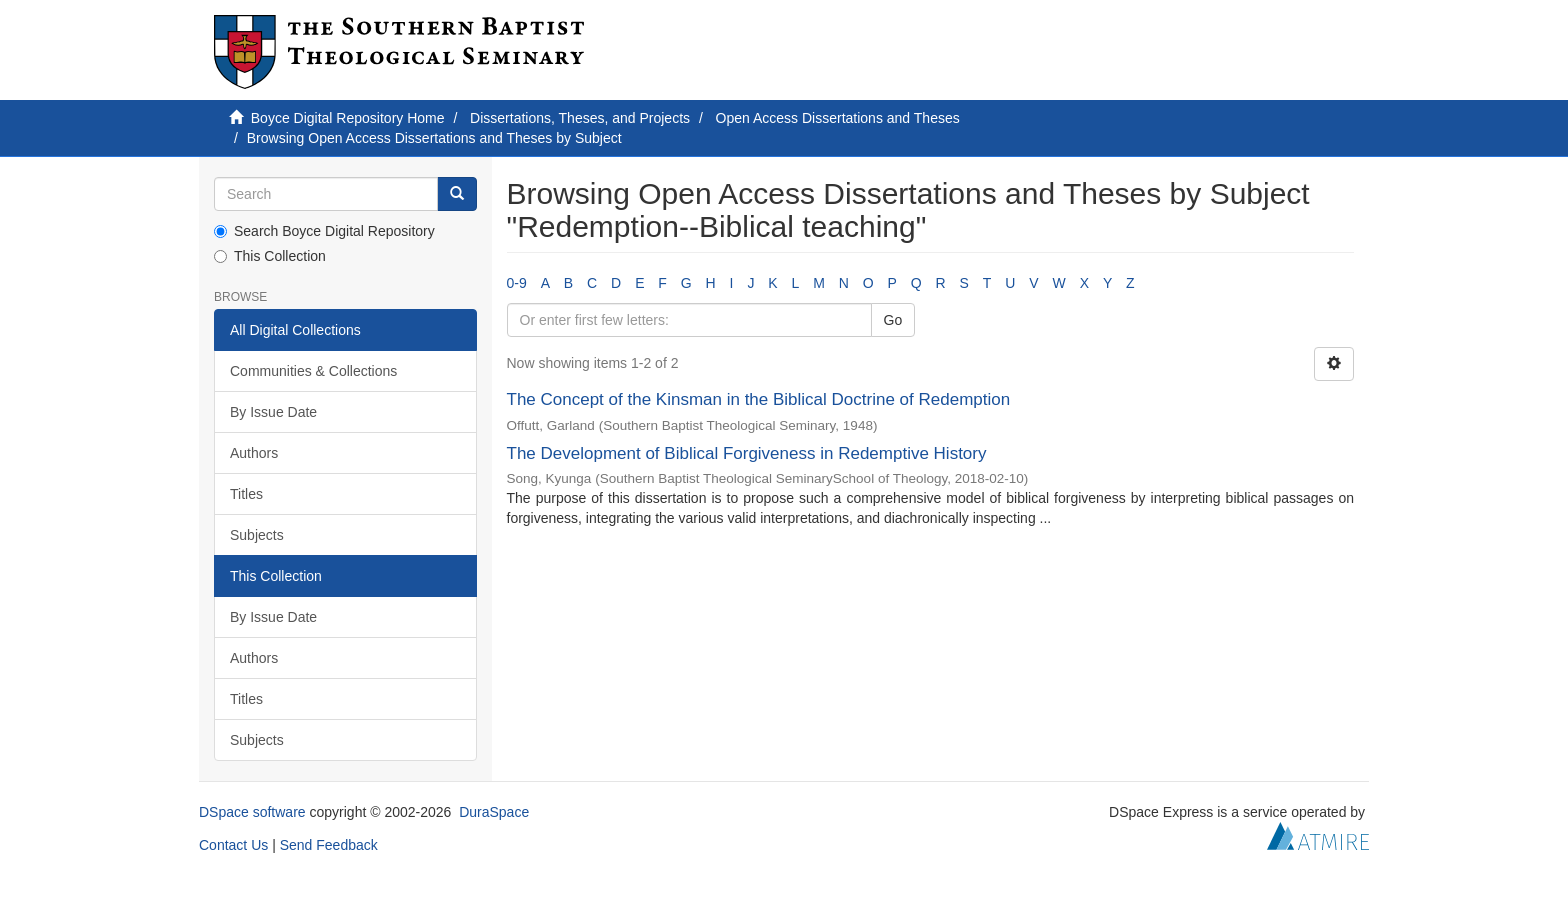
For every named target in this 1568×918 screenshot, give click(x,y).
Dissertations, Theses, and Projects (580, 118)
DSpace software (252, 812)
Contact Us (233, 845)
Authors (254, 453)
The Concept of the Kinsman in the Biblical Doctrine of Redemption (759, 399)
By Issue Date (273, 412)
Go (893, 320)
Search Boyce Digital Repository (324, 231)
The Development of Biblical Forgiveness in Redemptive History (747, 453)
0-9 (517, 283)
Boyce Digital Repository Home (348, 118)
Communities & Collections (313, 371)
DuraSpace (494, 812)
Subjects (257, 535)
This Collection (270, 256)
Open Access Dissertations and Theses (838, 118)
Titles (246, 494)
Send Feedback (329, 845)
